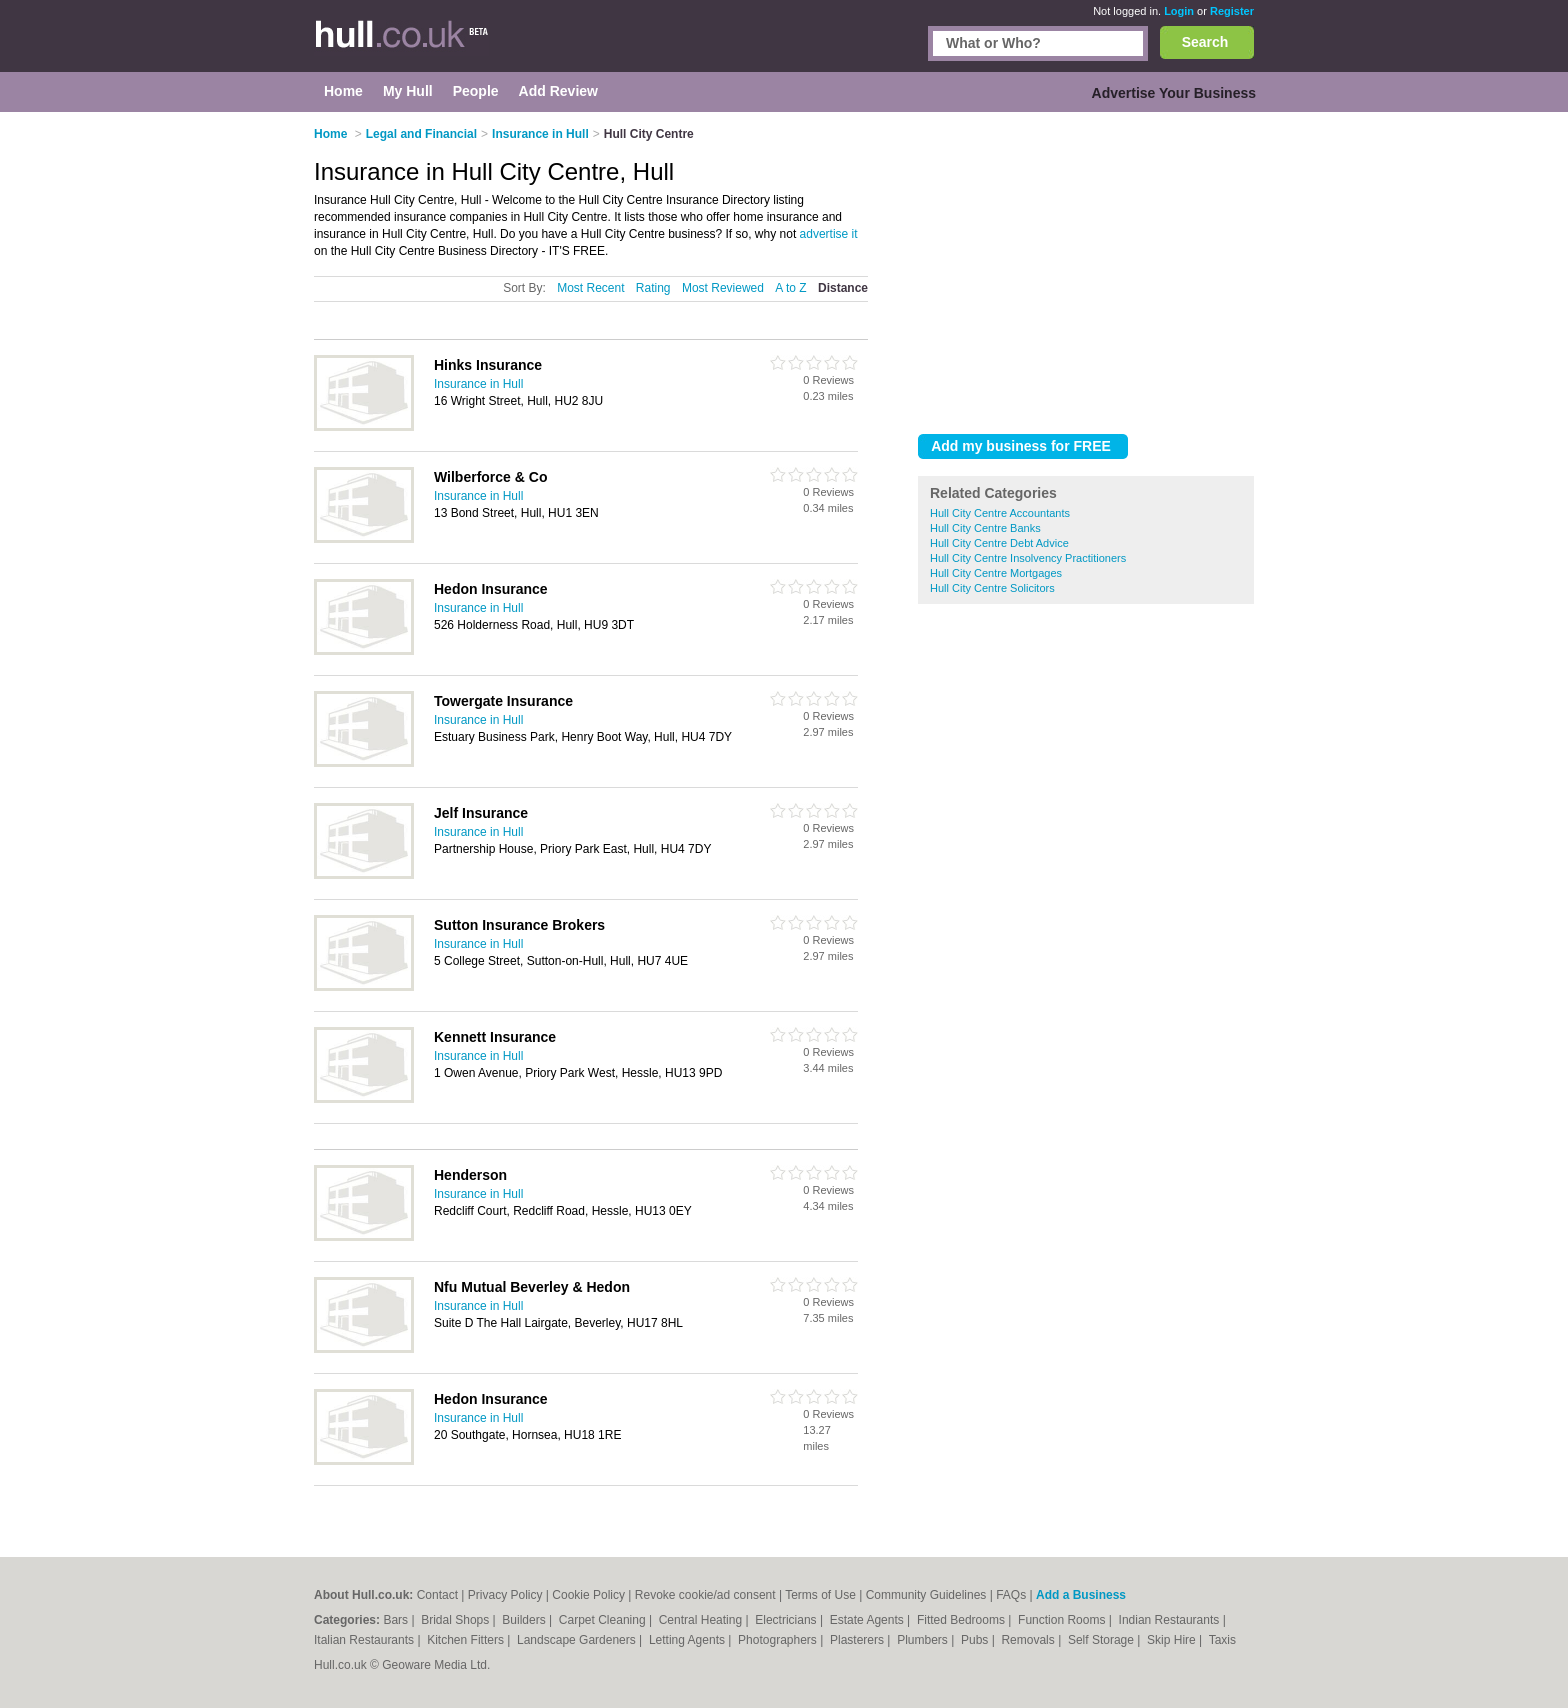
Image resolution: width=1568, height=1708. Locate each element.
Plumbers (924, 1640)
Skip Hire (1173, 1640)
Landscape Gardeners (578, 1640)
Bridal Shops (456, 1620)
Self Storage (1102, 1640)
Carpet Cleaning (604, 1620)
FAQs (1011, 1595)
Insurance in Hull (478, 384)
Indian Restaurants (1171, 1620)
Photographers (779, 1640)
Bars (397, 1620)
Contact (437, 1595)
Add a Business (1081, 1595)
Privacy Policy (505, 1595)
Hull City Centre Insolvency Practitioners (1028, 558)
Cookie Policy (588, 1595)
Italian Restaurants (365, 1640)
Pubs (976, 1640)
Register (1232, 11)
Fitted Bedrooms (962, 1620)
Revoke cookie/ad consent (705, 1595)
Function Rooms (1063, 1620)
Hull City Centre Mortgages (996, 573)
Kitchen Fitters (467, 1640)
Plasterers (858, 1640)
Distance (843, 288)
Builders (525, 1620)
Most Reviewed (723, 288)
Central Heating (702, 1620)
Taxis (1222, 1640)
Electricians (787, 1620)
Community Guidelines (926, 1595)
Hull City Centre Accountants (1000, 513)
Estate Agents (868, 1620)
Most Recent (590, 288)
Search (1205, 42)
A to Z (790, 288)
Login (1179, 11)
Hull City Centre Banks (985, 528)
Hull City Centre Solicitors (992, 588)
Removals (1029, 1640)
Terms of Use (820, 1595)
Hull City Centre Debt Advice (999, 543)
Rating (653, 288)
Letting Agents (688, 1640)
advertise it (829, 234)
